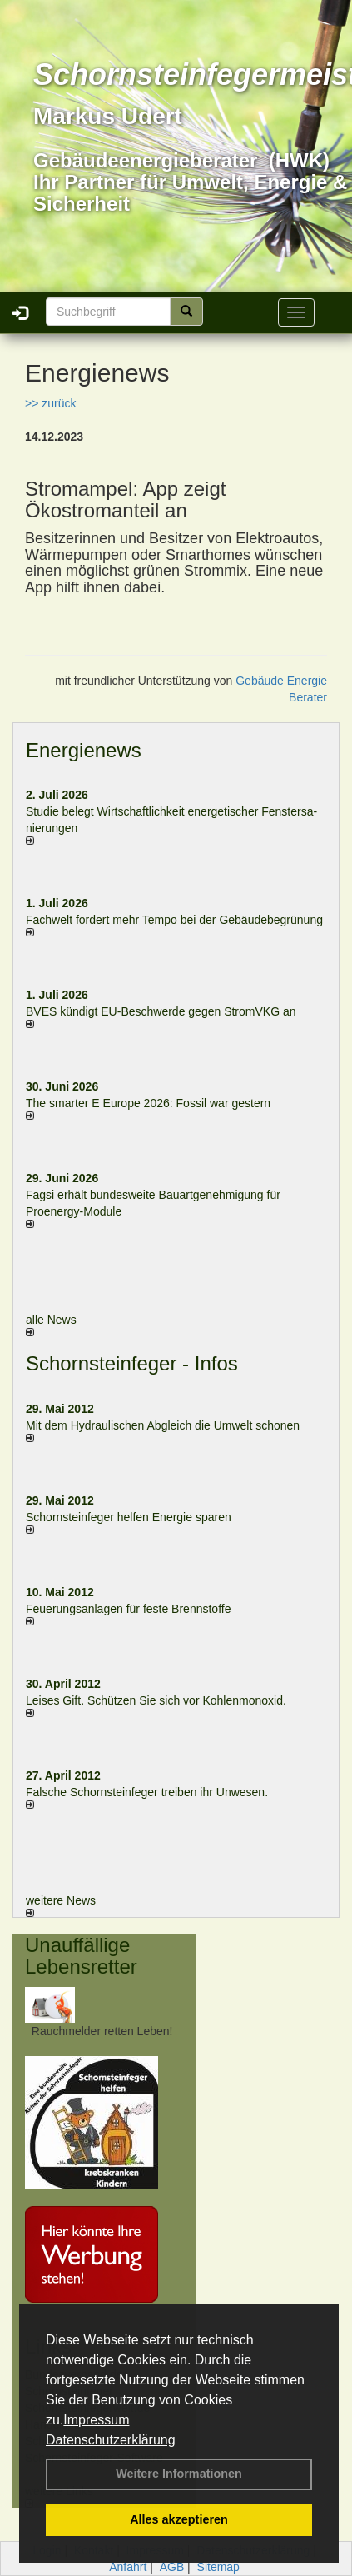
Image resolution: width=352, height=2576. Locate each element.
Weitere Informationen (179, 2473)
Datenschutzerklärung (111, 2440)
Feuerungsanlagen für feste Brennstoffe (128, 1608)
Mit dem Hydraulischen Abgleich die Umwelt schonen (163, 1425)
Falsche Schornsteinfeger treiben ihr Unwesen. (147, 1792)
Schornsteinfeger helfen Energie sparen (128, 1517)
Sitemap (218, 2567)
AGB (172, 2567)
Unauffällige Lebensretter (81, 1956)
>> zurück (50, 403)
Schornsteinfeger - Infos (132, 1363)
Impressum (96, 2420)
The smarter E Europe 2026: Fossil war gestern (148, 1103)
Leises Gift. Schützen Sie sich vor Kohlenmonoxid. (156, 1700)
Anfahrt (127, 2567)
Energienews (83, 750)
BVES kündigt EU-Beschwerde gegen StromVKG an (161, 1011)
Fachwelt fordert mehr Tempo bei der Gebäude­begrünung (174, 919)
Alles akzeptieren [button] (179, 2519)
